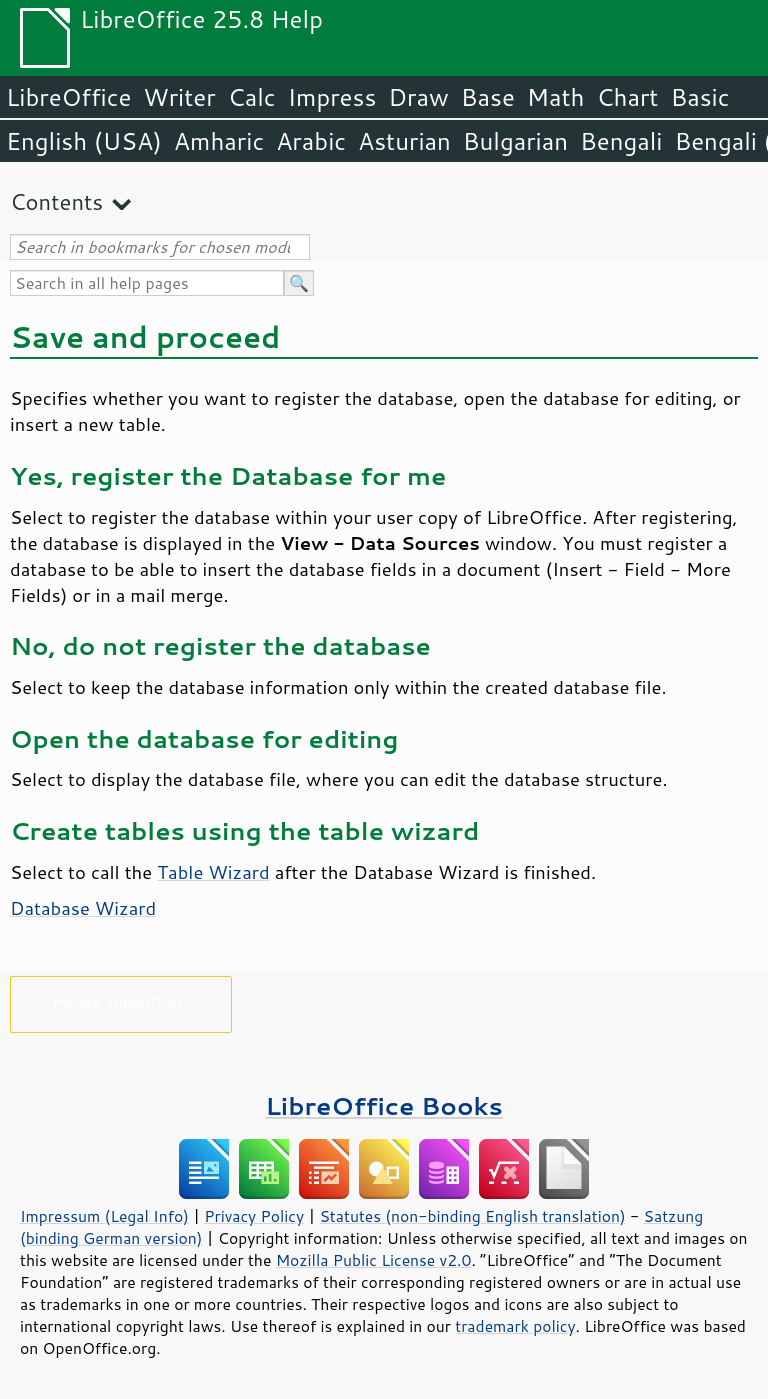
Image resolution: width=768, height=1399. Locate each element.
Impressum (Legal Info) (104, 1216)
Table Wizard (213, 872)
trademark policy (515, 1326)
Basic (699, 97)
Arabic (311, 141)
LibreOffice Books (384, 1105)
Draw (418, 97)
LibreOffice (68, 97)
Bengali (621, 141)
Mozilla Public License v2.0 (374, 1260)
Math (556, 97)
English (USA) (84, 141)
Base (488, 97)
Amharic (219, 141)
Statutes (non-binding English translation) (472, 1216)
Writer (179, 97)
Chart (627, 97)
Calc (252, 97)
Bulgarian (515, 141)
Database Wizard (83, 908)
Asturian (404, 141)
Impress (332, 97)
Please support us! (121, 1000)
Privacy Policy (254, 1216)
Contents (56, 201)
